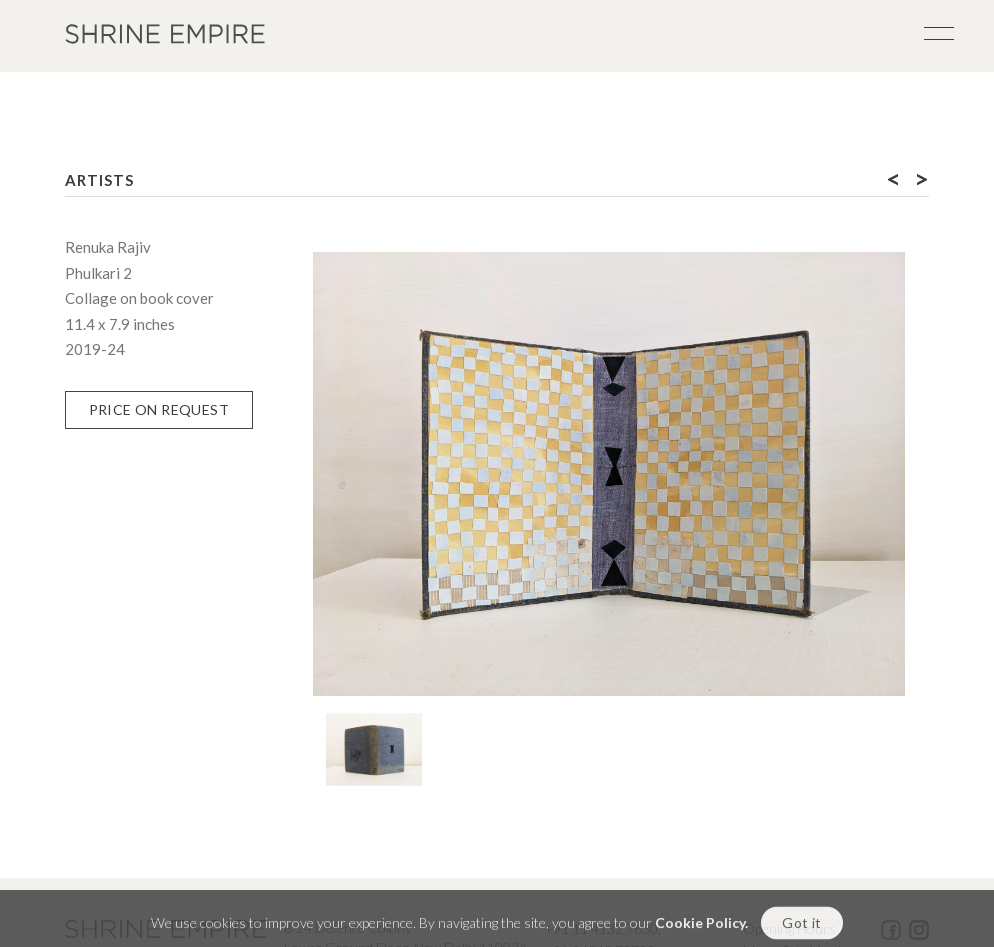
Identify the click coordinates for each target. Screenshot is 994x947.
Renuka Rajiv (108, 247)
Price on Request (159, 409)
